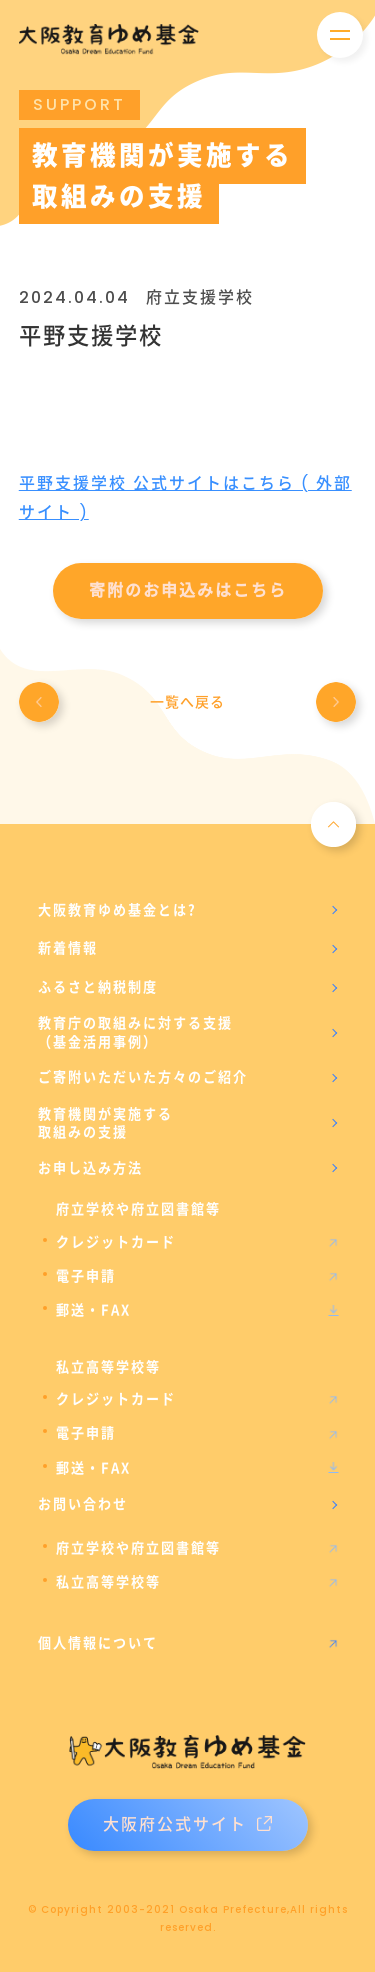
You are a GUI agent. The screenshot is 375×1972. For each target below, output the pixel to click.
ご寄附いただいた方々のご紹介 (143, 1077)
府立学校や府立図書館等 (138, 1548)
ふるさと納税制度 (98, 987)
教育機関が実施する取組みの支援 (105, 1123)
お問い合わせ (83, 1504)
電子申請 (86, 1276)
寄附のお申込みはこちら (188, 590)
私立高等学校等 (108, 1582)
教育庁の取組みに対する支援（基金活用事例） (135, 1032)
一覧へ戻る (187, 702)
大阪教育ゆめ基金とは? (117, 910)
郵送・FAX (93, 1310)
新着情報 (68, 948)
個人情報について (98, 1643)
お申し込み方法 (90, 1168)
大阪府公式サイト (187, 1824)
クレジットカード (116, 1242)
